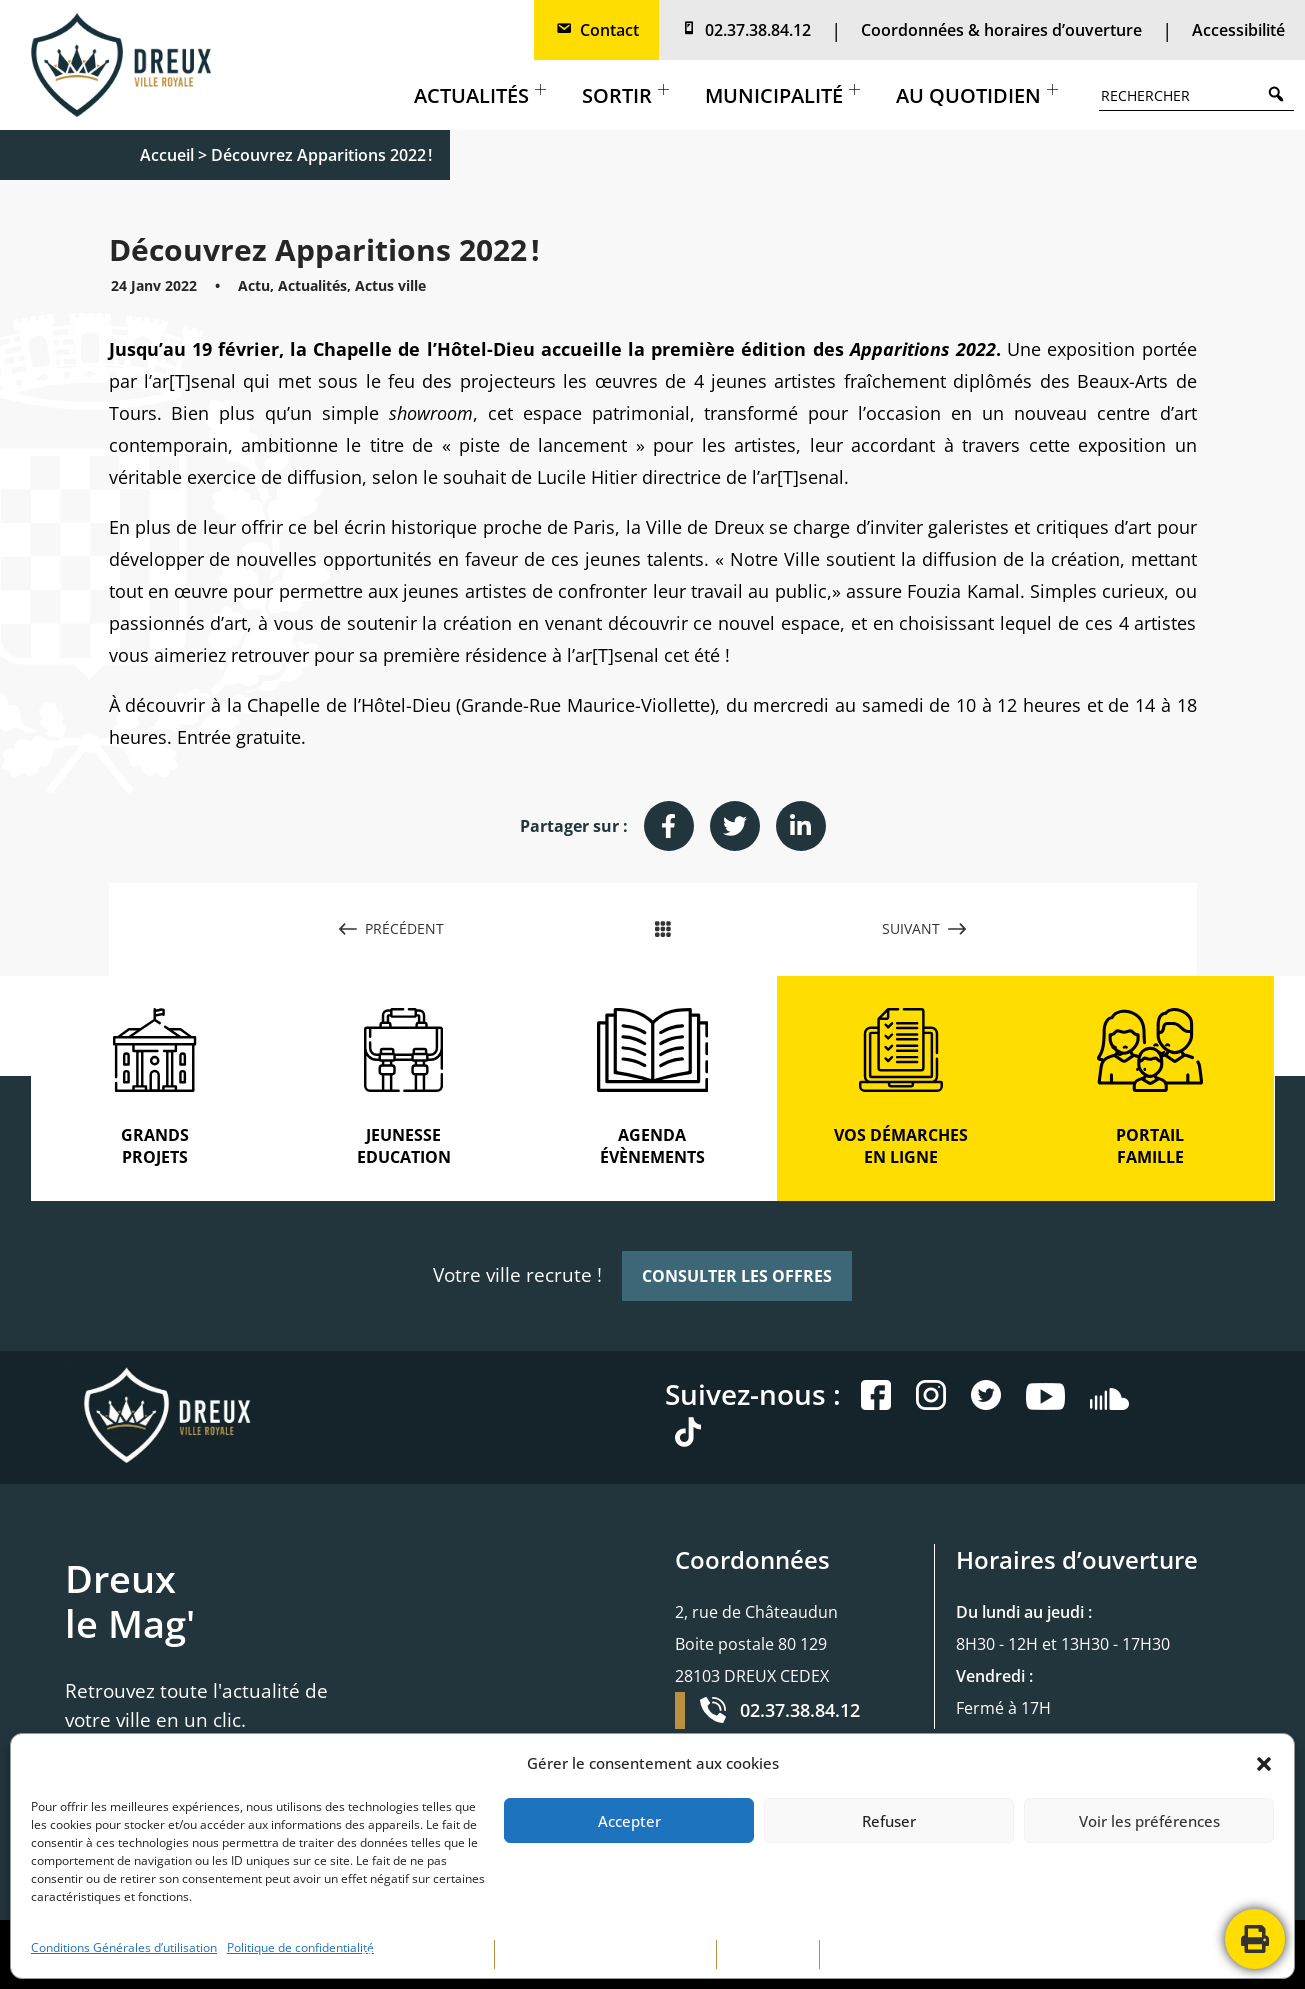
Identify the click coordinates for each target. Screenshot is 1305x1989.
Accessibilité (1238, 30)
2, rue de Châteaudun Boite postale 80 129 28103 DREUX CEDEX (756, 1644)
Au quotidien (977, 95)
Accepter (629, 1821)
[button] (1264, 1764)
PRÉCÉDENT (391, 928)
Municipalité (782, 95)
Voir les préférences (1149, 1821)
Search (1281, 93)
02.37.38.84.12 (745, 30)
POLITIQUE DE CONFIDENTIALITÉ (605, 1954)
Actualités (480, 95)
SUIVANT (924, 928)
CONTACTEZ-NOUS (887, 1954)
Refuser (889, 1821)
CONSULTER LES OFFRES (737, 1276)
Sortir (625, 95)
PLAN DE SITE (768, 1954)
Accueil (167, 155)
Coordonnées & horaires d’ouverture (1001, 30)
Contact (596, 30)
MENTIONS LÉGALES (422, 1954)
